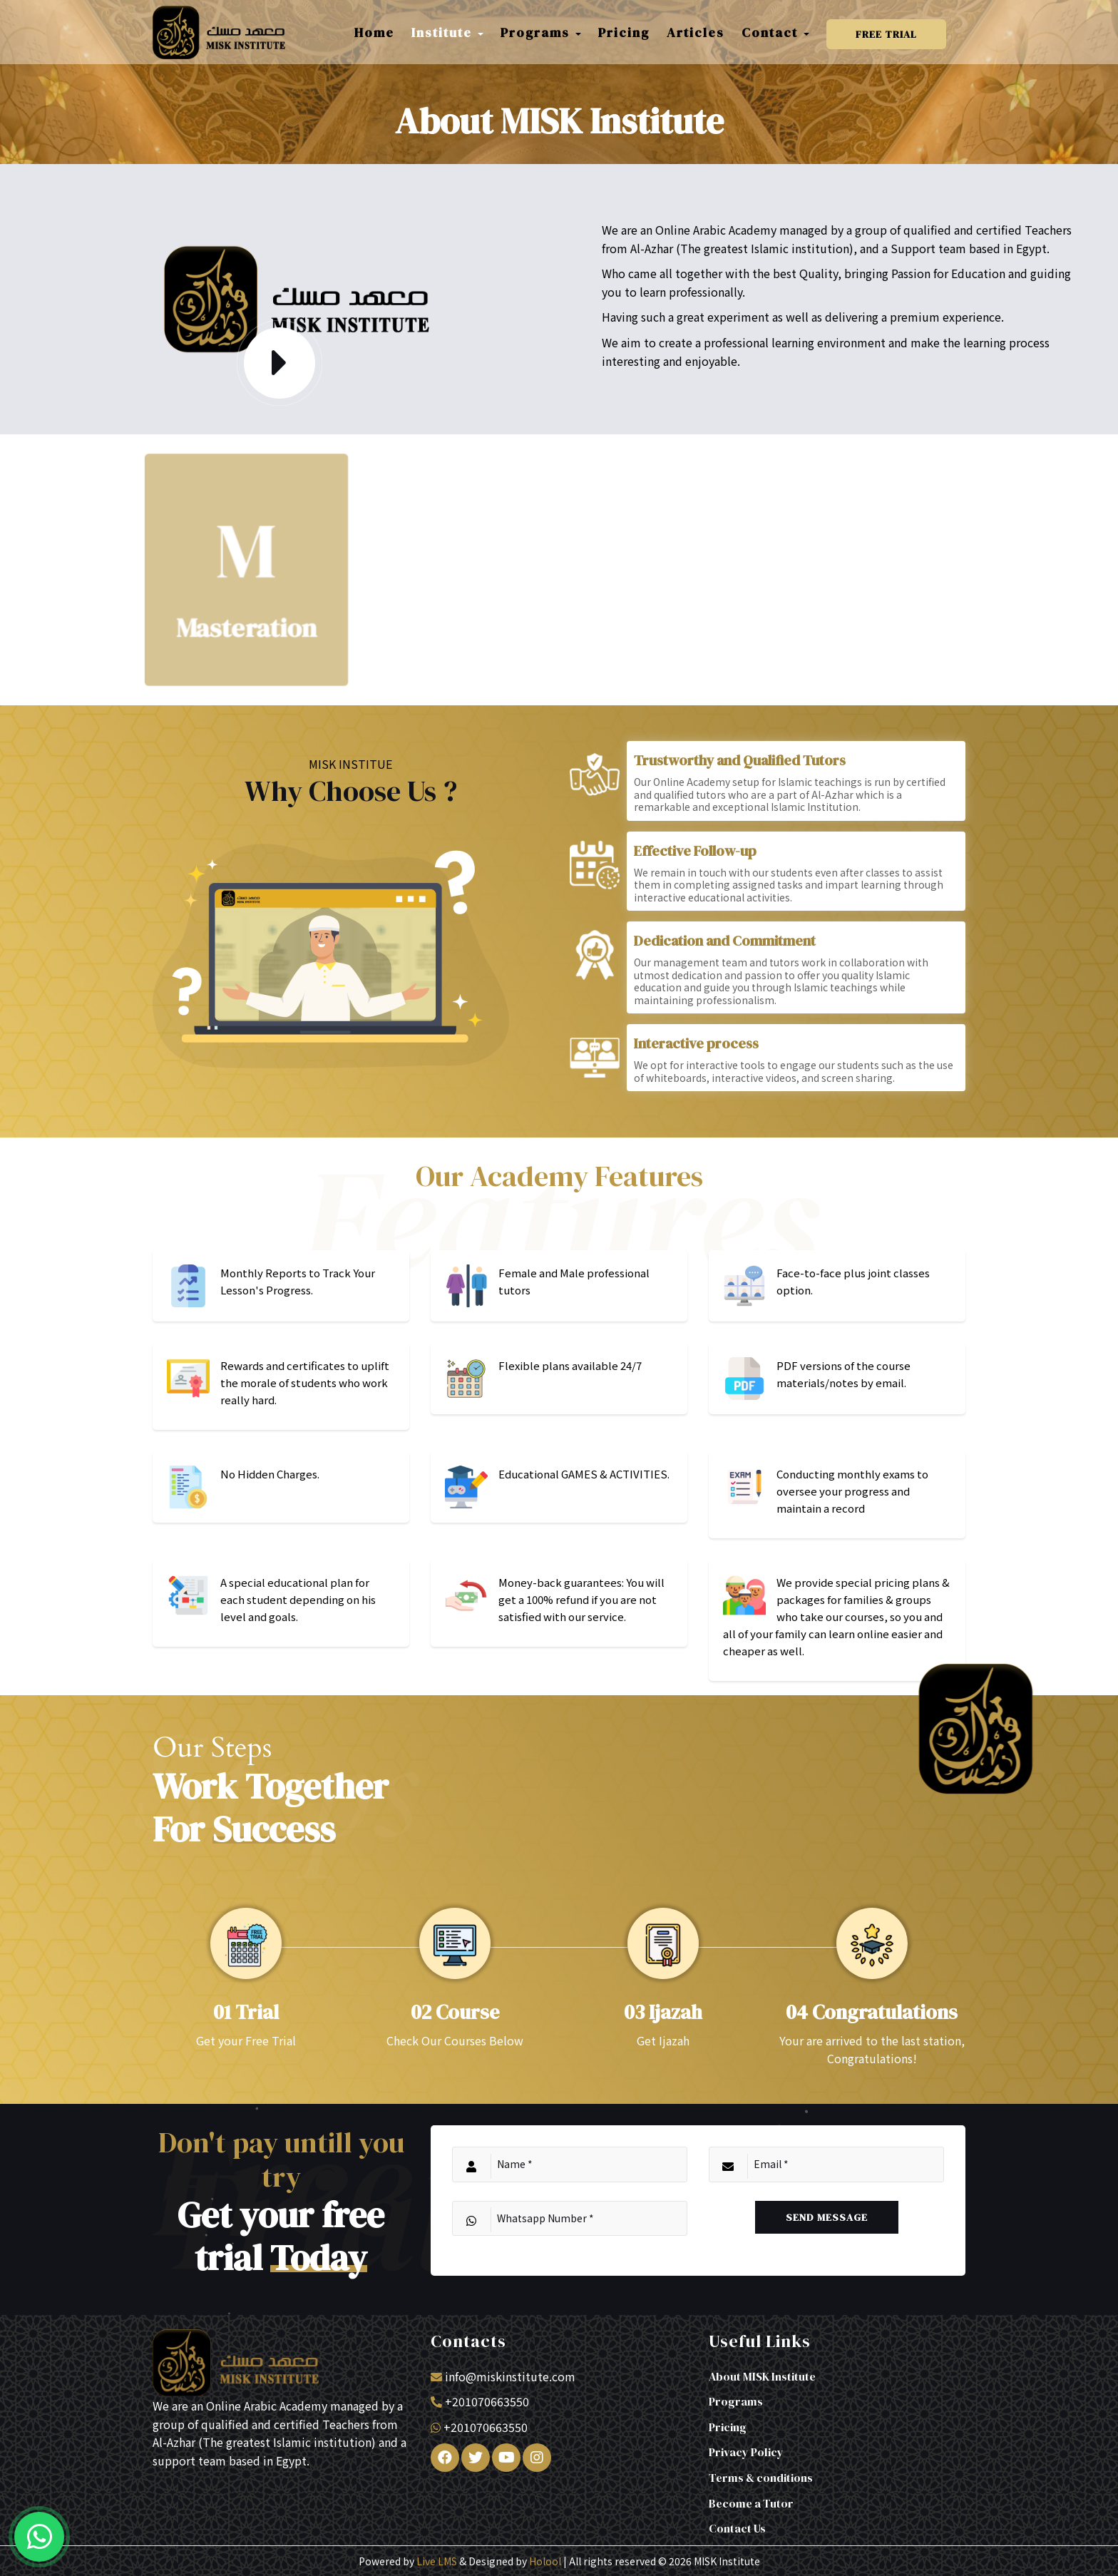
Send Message (827, 2217)
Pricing (728, 2427)
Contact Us (737, 2528)
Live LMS (436, 2561)
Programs (736, 2401)
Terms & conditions (761, 2477)
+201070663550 (487, 2401)
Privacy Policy (746, 2452)
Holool (545, 2561)
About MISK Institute (762, 2376)
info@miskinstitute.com (510, 2376)
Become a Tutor (751, 2503)
